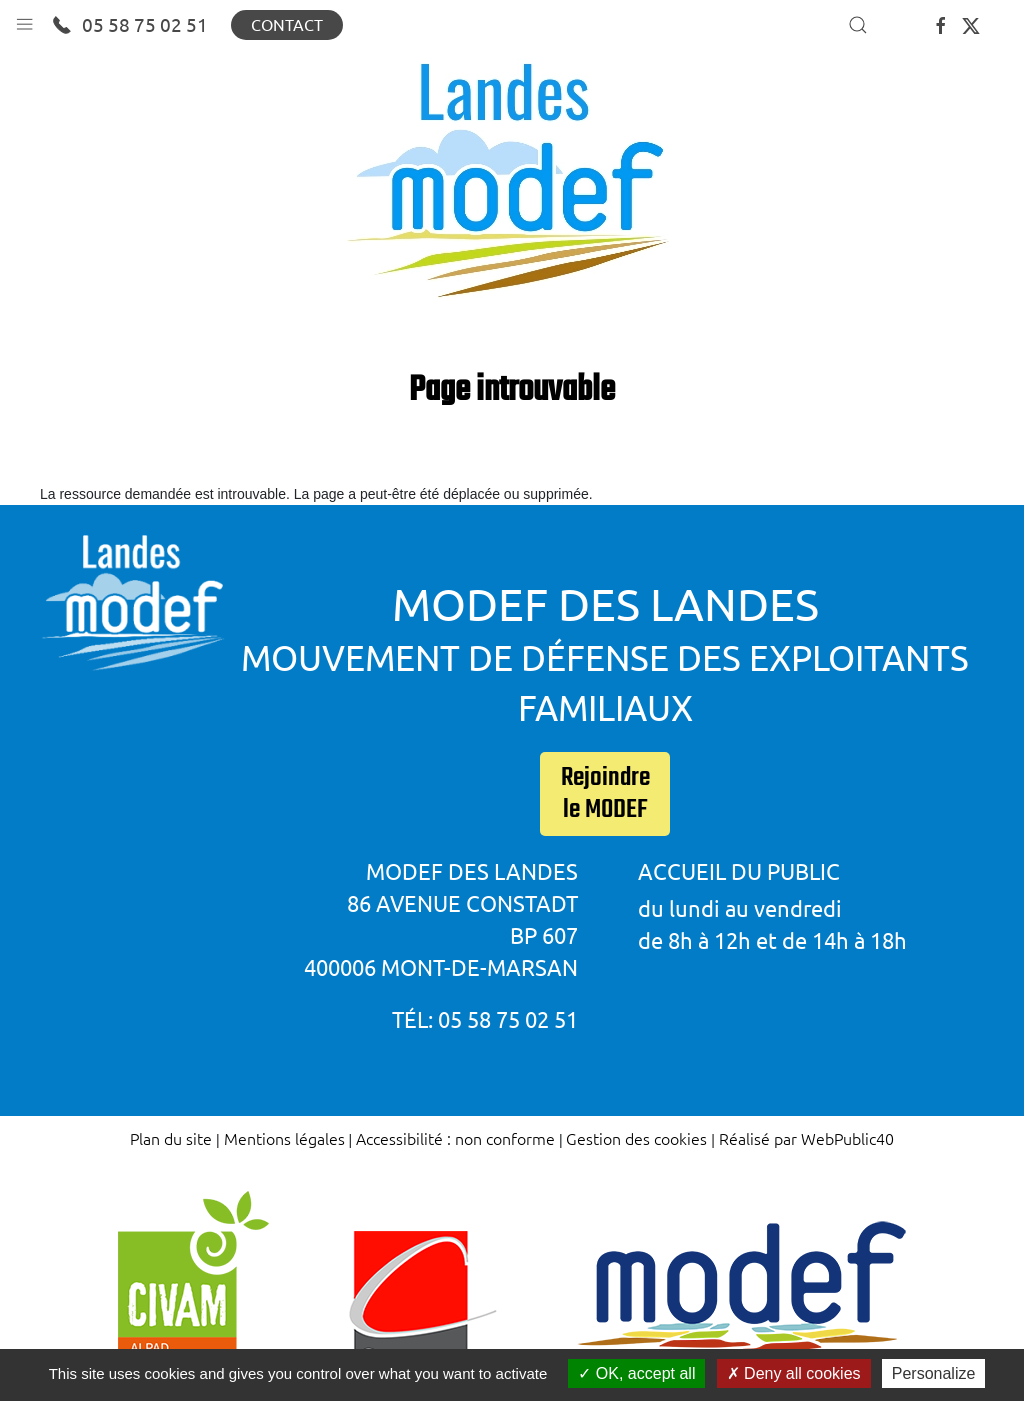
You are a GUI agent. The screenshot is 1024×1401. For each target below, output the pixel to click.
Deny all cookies (794, 1373)
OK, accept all (636, 1373)
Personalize (934, 1373)
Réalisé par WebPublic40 (806, 1138)
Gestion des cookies (636, 1138)
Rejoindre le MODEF (605, 794)
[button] (24, 19)
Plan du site (171, 1138)
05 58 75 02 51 (130, 25)
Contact (287, 25)
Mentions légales (284, 1138)
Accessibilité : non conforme (455, 1138)
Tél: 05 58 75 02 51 (485, 1019)
